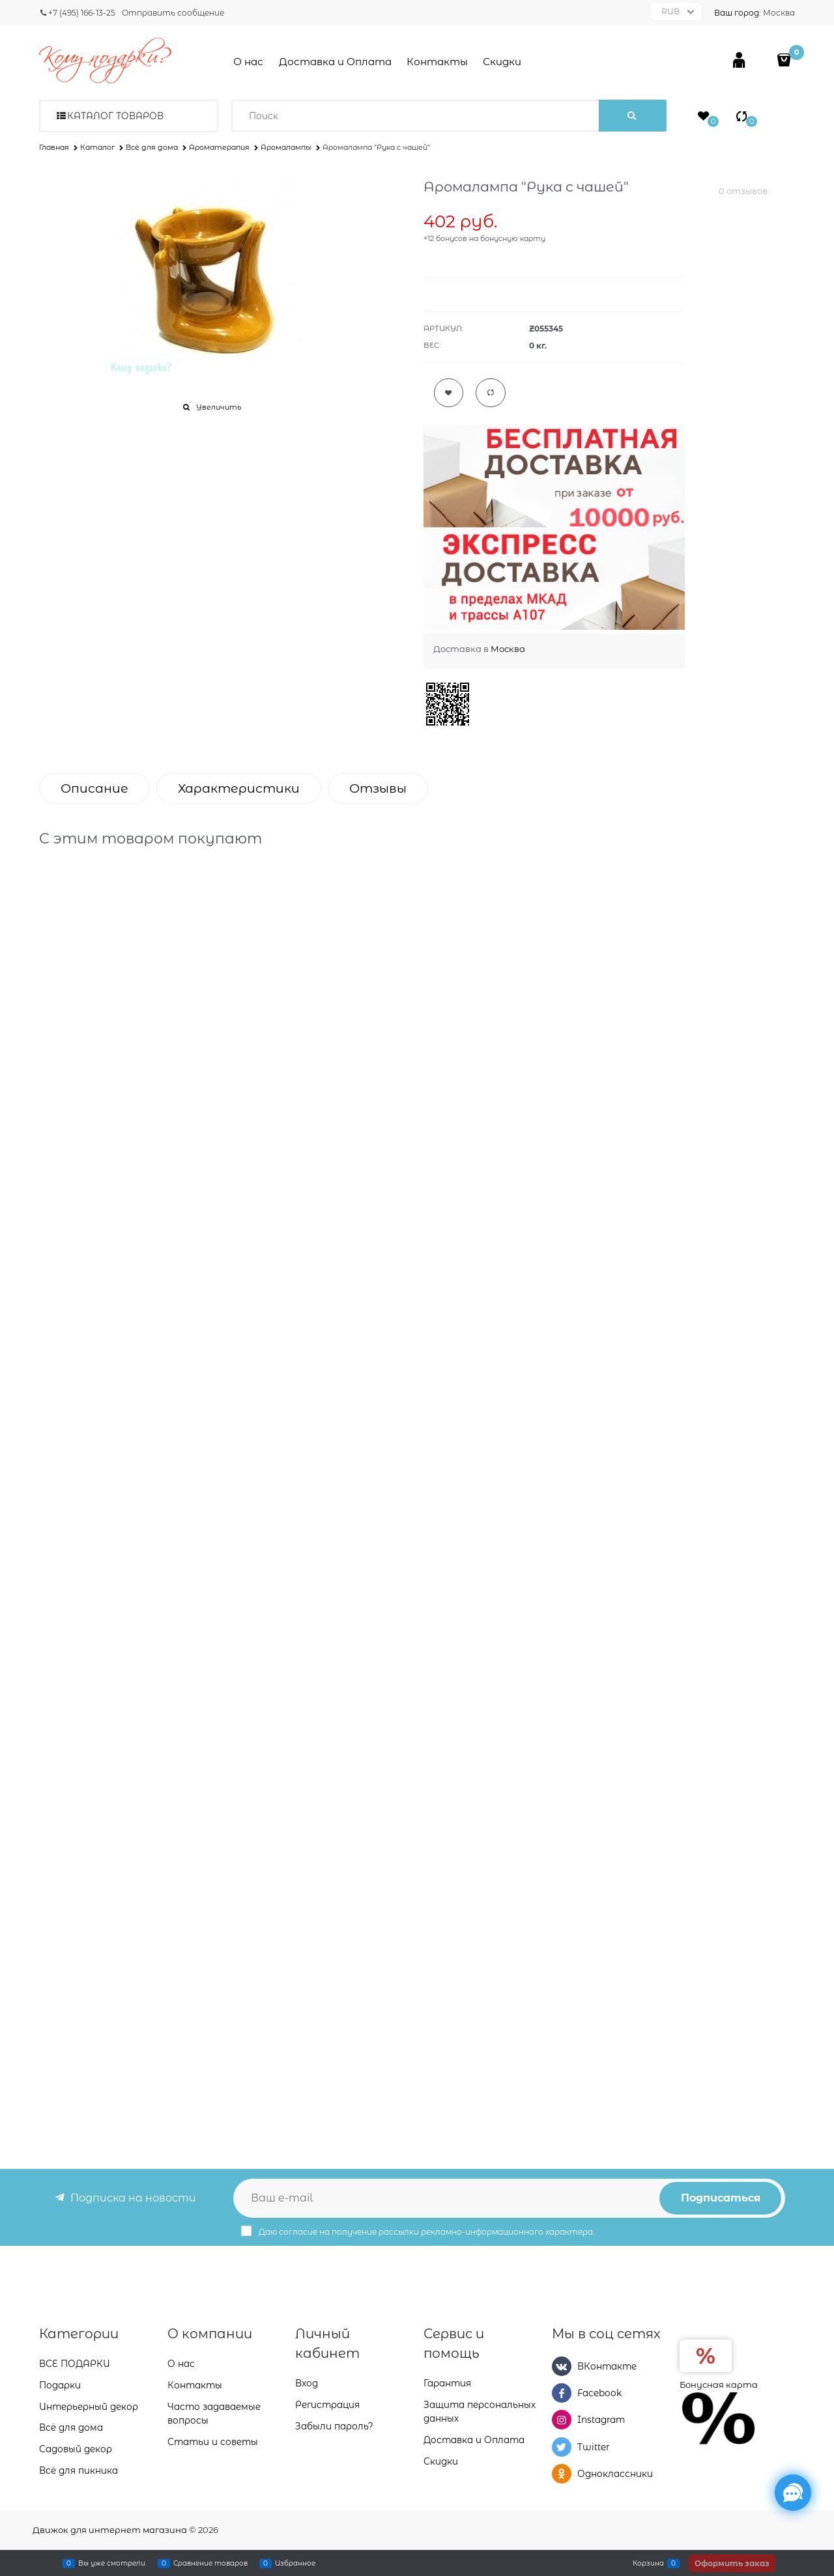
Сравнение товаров (210, 2563)
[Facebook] (561, 2393)
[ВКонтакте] (561, 2366)
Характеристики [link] (239, 788)
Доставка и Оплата (335, 61)
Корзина (648, 2563)
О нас (248, 61)
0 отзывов (743, 191)
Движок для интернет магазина (110, 2530)
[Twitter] (561, 2447)
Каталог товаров (115, 116)
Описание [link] (94, 788)
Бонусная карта (719, 2384)
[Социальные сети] (793, 2492)
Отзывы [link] (378, 788)
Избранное (295, 2563)
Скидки (502, 61)
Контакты (437, 61)
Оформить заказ (732, 2563)
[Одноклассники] (561, 2474)
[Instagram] (561, 2419)
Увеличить (218, 407)
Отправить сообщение (173, 13)
